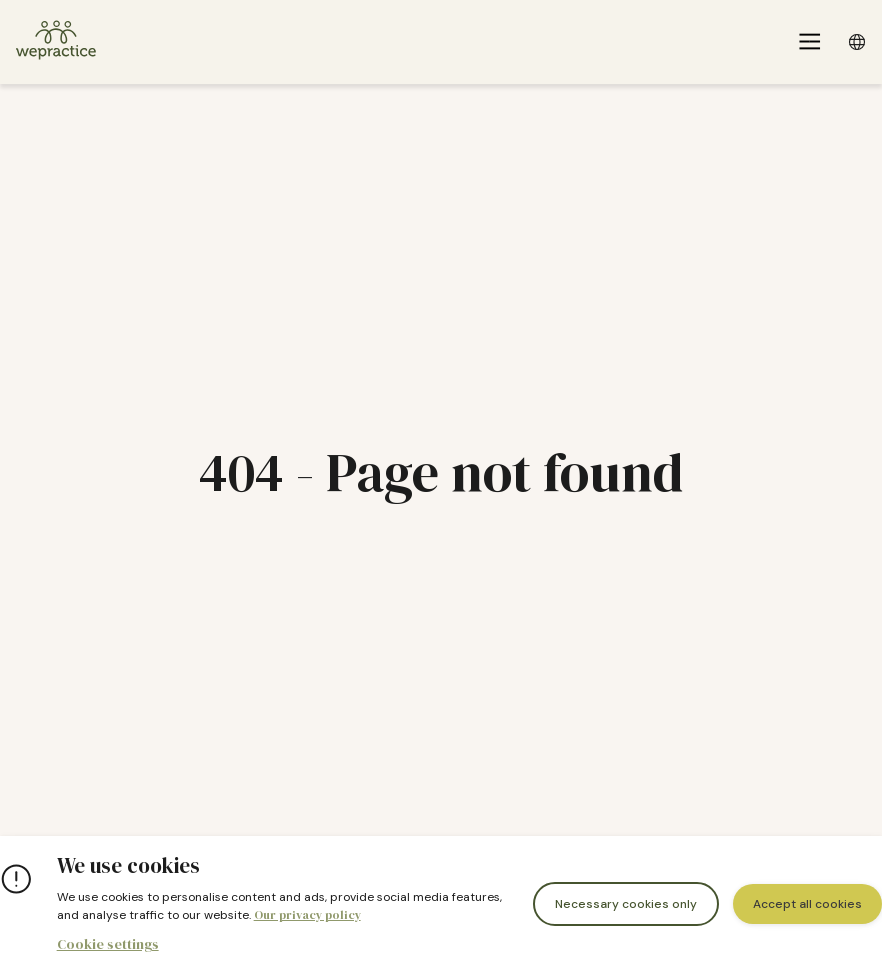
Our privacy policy (307, 915)
